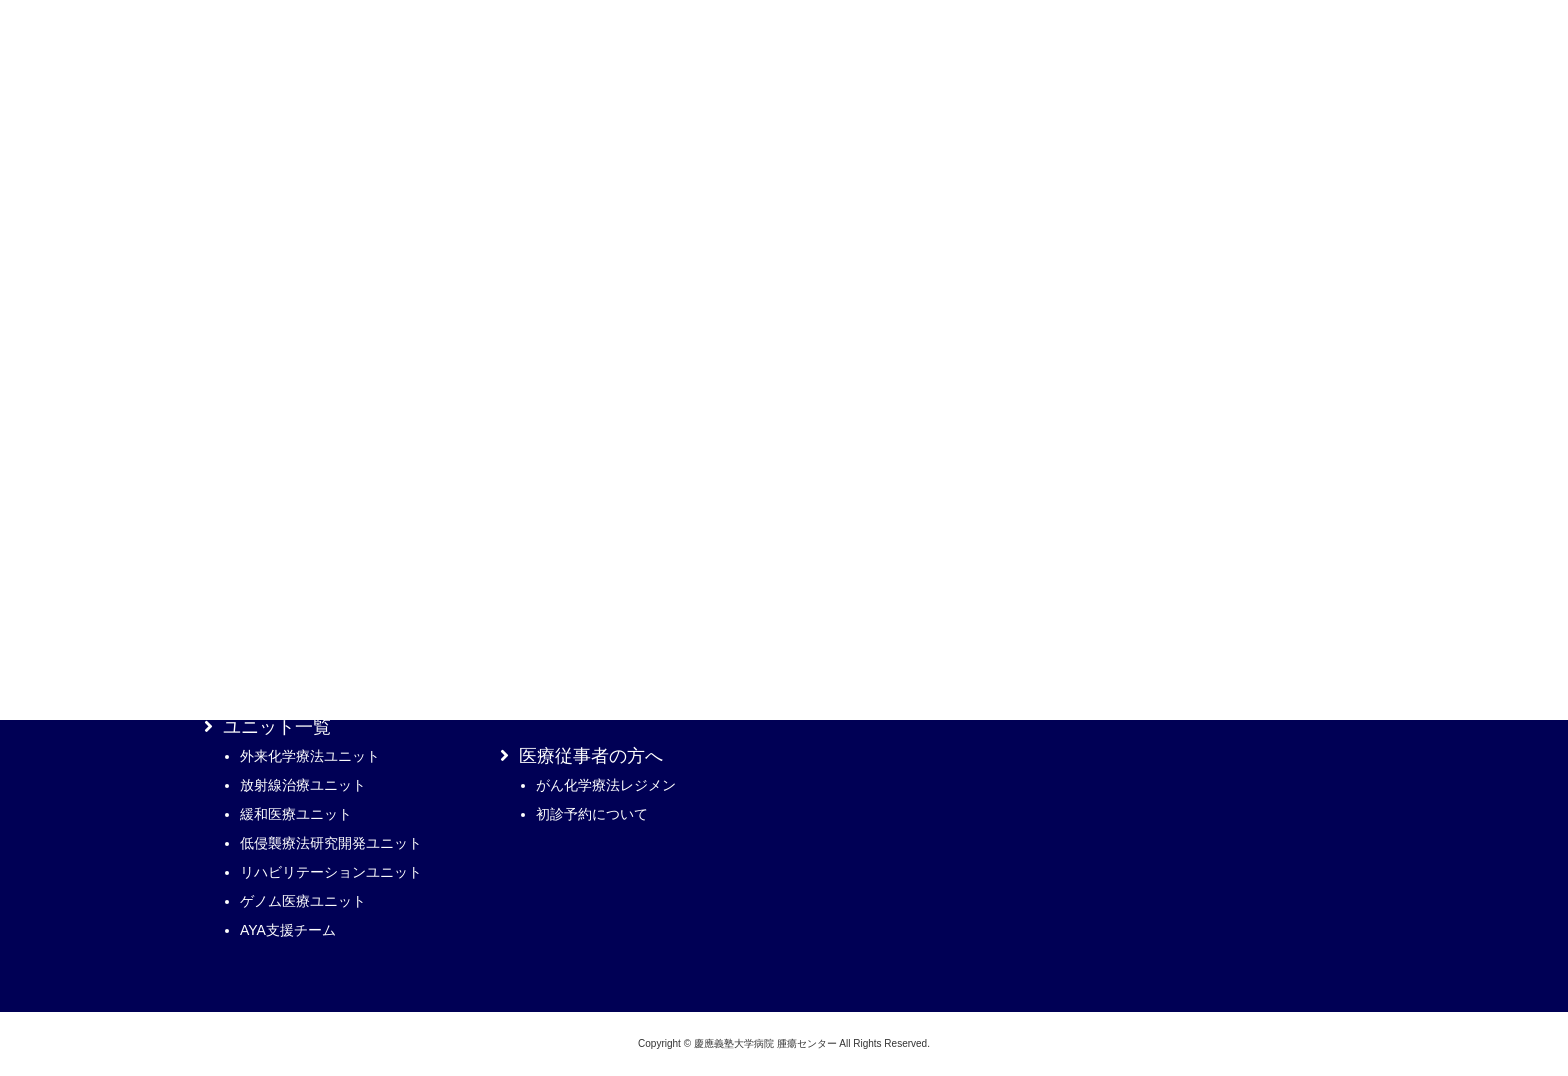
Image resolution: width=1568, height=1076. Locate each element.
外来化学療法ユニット (310, 756)
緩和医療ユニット (296, 814)
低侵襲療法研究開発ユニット (331, 843)
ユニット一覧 (277, 727)
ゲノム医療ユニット (303, 901)
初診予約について (592, 814)
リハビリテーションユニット (331, 872)
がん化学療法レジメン (606, 785)
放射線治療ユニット (303, 785)
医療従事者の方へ (591, 756)
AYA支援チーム (288, 930)
